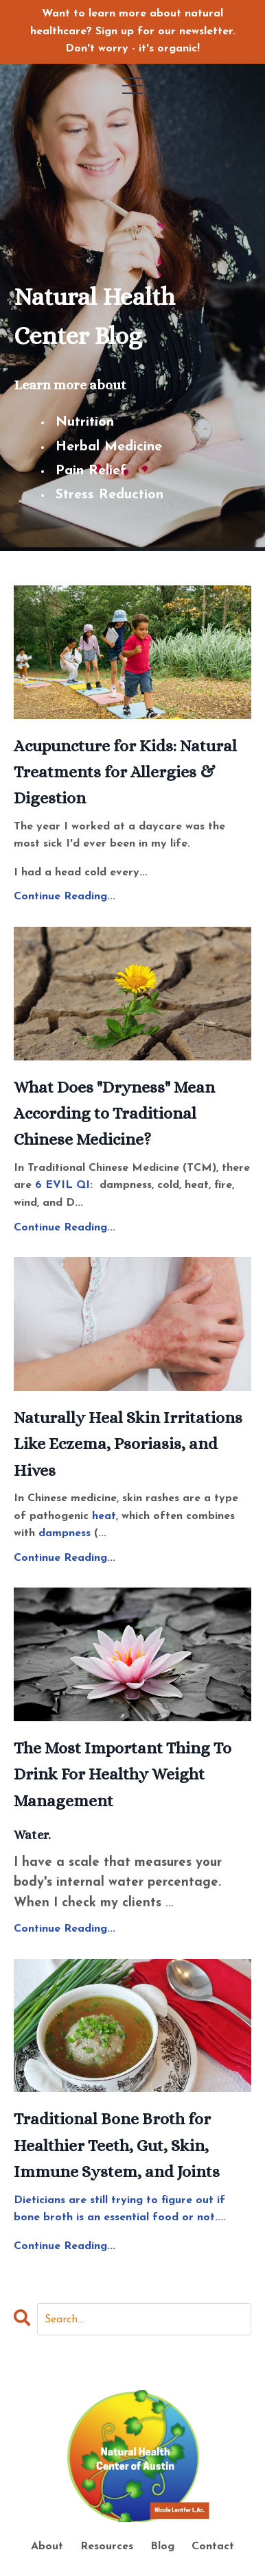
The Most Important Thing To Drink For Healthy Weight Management (122, 1774)
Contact (213, 2546)
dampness (64, 1533)
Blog (162, 2546)
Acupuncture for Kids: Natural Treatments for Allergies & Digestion (125, 772)
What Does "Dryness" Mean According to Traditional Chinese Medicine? (114, 1114)
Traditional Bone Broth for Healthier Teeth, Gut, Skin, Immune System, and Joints (117, 2145)
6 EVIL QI (62, 1185)
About (49, 2546)
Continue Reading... (64, 896)
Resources (106, 2546)
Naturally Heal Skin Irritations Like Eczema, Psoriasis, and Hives (128, 1444)
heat (104, 1516)
